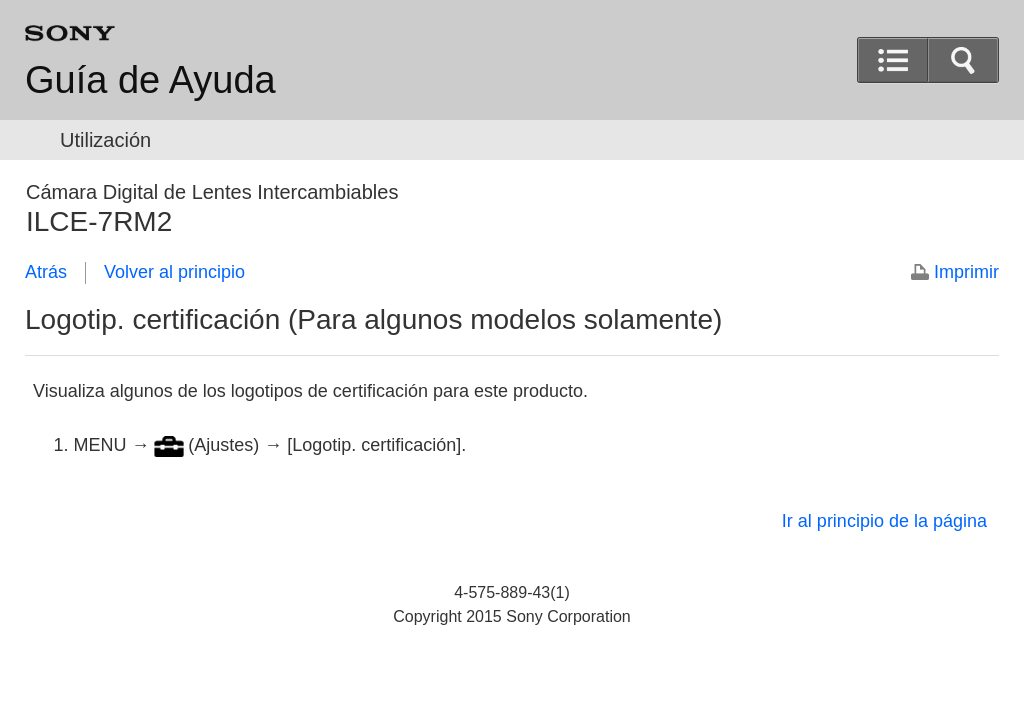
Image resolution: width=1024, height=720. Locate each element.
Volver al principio (174, 272)
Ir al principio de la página (884, 521)
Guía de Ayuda (150, 80)
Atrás (46, 272)
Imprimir (966, 272)
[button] (963, 60)
